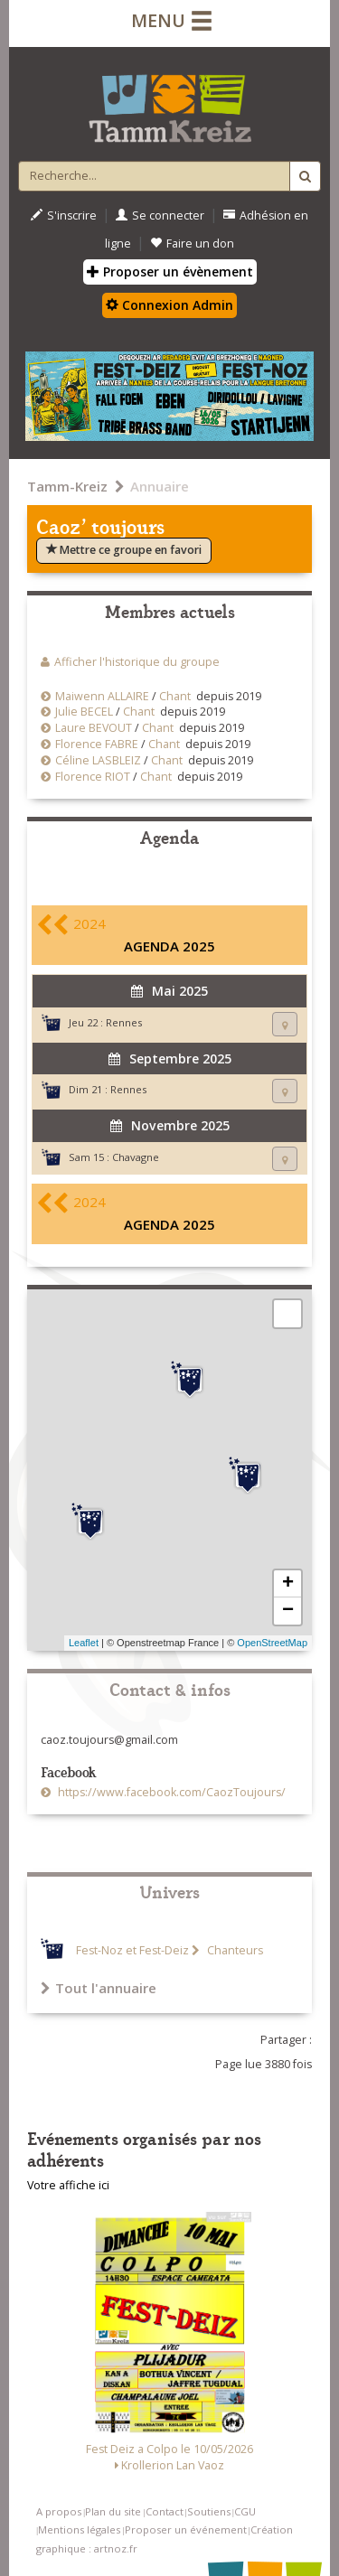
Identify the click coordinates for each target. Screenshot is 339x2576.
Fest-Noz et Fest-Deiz (132, 1950)
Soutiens (209, 2511)
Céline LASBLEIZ (98, 760)
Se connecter (160, 215)
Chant (175, 696)
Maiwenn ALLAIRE (102, 696)
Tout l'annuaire (98, 1988)
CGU (245, 2511)
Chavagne (135, 1157)
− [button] (288, 1611)
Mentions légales (79, 2529)
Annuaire (159, 486)
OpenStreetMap (272, 1642)
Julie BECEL (85, 711)
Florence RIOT (92, 776)
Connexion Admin (169, 305)
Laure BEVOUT (93, 727)
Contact (165, 2511)
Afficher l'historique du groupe (137, 662)
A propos (58, 2511)
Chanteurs (233, 1950)
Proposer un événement (186, 2529)
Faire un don (192, 243)
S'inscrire (64, 215)
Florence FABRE (96, 744)
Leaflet (84, 1642)
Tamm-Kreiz (67, 486)
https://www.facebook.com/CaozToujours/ (170, 1792)
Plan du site (113, 2511)
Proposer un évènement (170, 271)
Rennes (124, 1022)
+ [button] (288, 1583)
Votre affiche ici (68, 2185)
